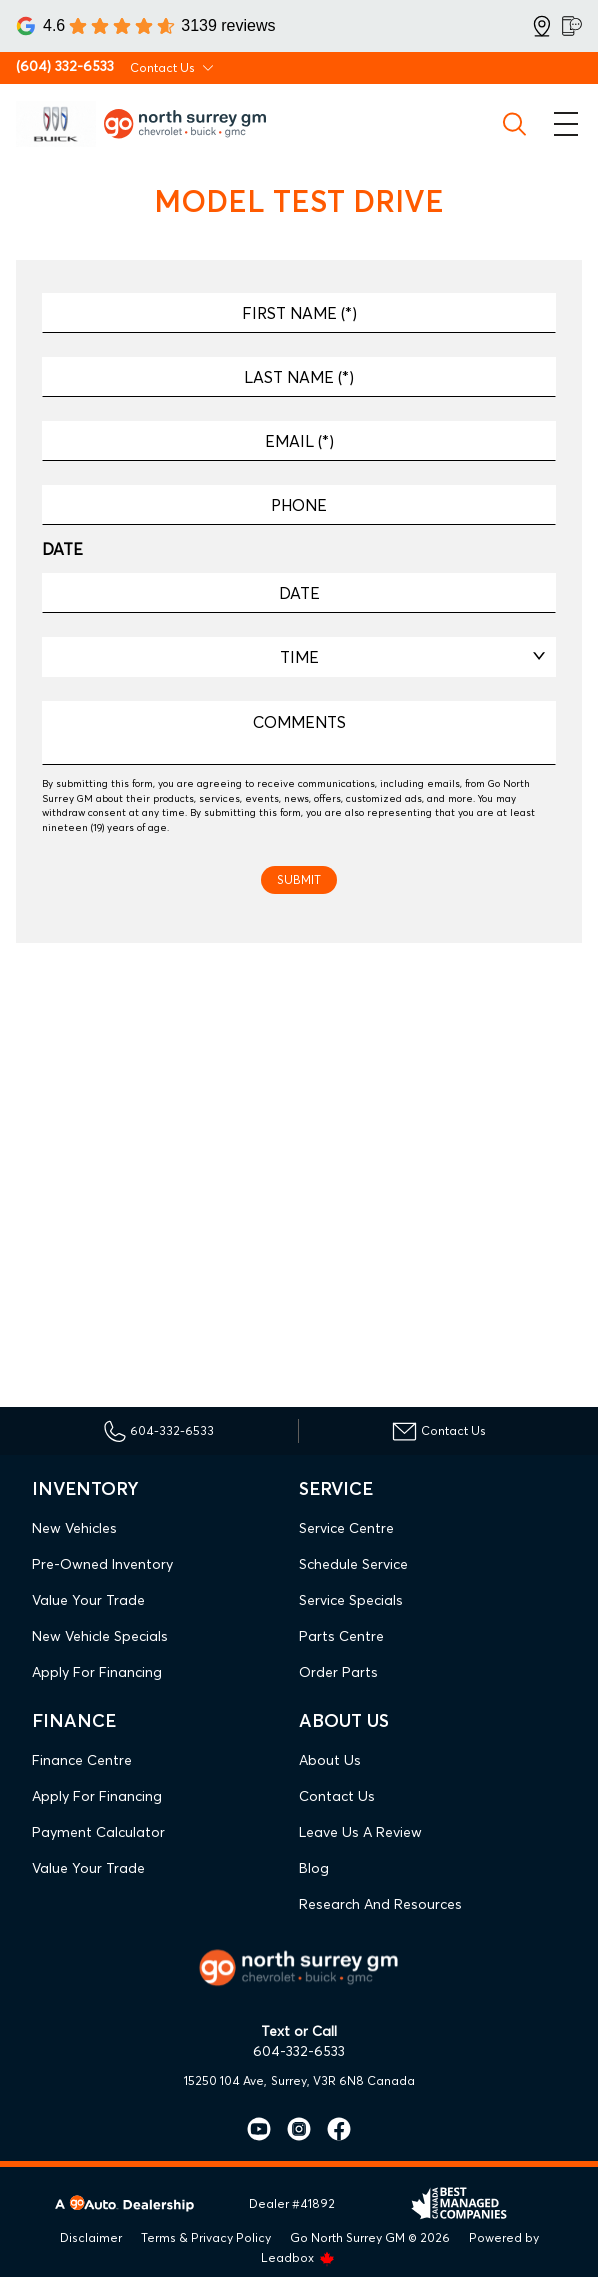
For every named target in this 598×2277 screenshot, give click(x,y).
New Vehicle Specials (100, 1636)
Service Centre (346, 1528)
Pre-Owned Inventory (102, 1564)
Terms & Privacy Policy (206, 2237)
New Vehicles (74, 1528)
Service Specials (351, 1600)
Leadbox (298, 2257)
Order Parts (338, 1672)
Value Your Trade (88, 1600)
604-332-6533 (299, 2051)
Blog (314, 1868)
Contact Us (337, 1796)
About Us (330, 1760)
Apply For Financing (97, 1672)
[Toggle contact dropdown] (208, 68)
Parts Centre (341, 1636)
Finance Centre (82, 1760)
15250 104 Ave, (225, 2080)
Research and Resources (380, 1904)
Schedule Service (353, 1564)
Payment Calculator (98, 1832)
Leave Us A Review (360, 1832)
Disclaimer (91, 2237)
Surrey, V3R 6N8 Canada (343, 2080)
